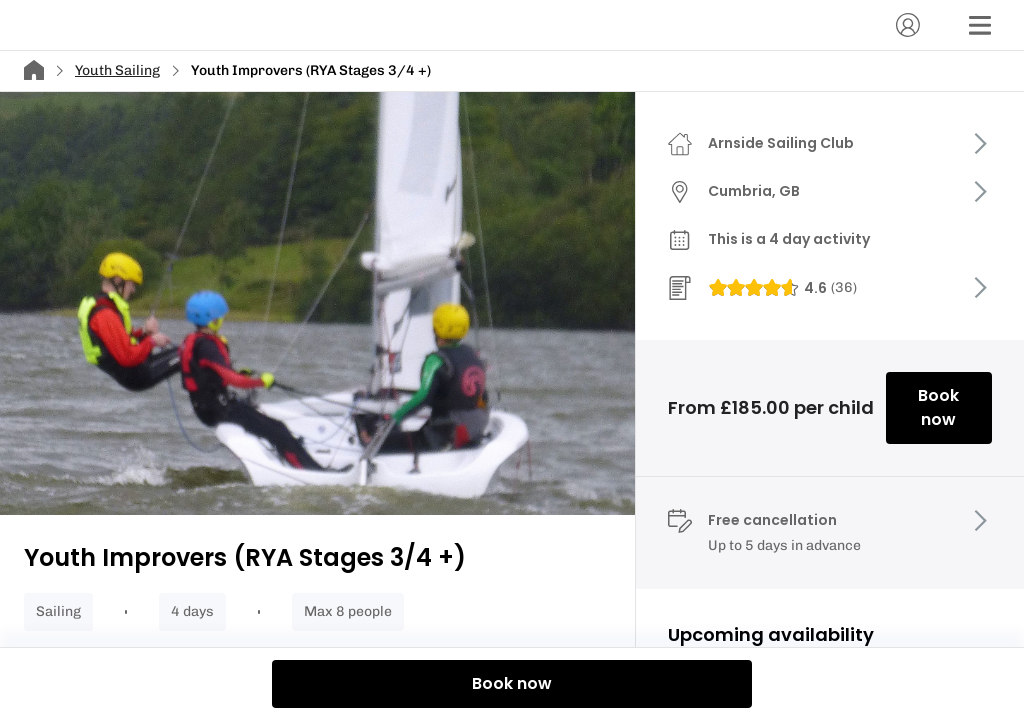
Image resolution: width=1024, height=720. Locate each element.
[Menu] (980, 25)
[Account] (908, 25)
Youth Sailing (117, 70)
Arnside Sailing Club (781, 143)
